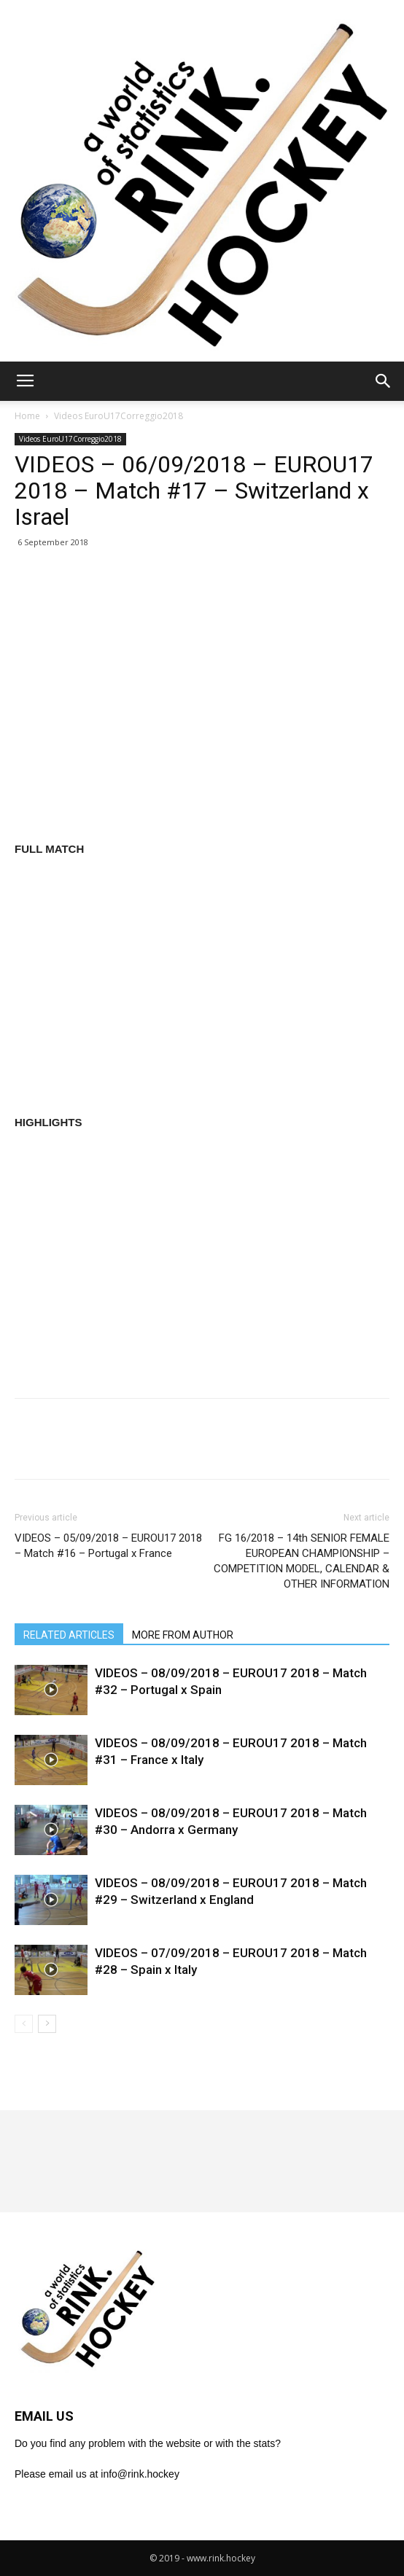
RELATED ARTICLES (68, 1635)
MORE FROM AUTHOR (182, 1635)
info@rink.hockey (140, 2474)
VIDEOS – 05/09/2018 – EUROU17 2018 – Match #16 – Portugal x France (108, 1545)
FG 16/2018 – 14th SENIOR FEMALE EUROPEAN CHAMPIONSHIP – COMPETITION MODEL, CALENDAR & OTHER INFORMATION (301, 1561)
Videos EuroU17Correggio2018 (118, 416)
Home (27, 416)
